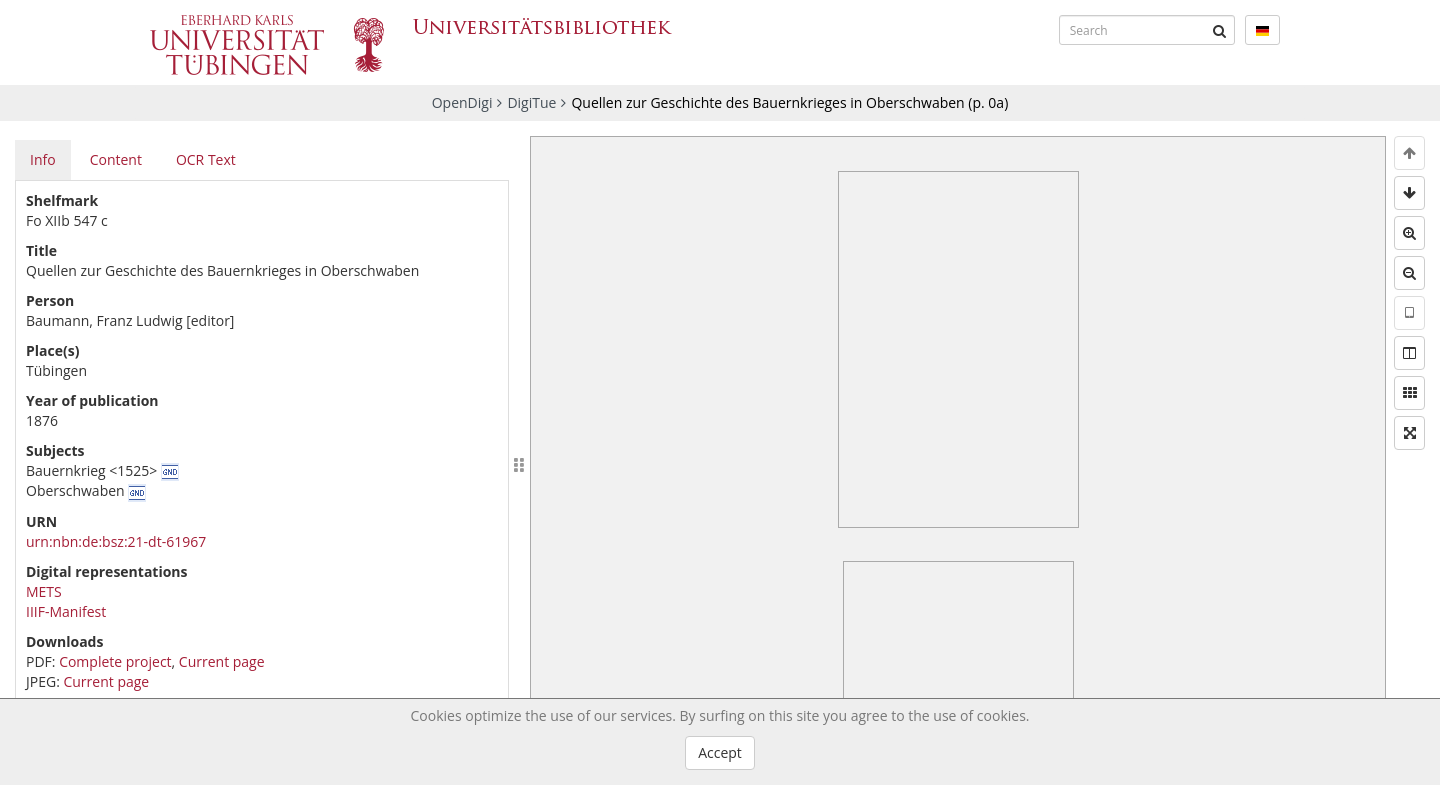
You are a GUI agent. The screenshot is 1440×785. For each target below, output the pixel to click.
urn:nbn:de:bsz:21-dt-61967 (116, 541)
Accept (720, 752)
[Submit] (1220, 30)
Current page (222, 661)
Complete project (115, 661)
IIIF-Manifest (66, 611)
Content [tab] (116, 159)
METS (44, 591)
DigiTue (531, 102)
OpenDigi (462, 102)
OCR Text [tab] (206, 159)
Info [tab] (43, 159)
